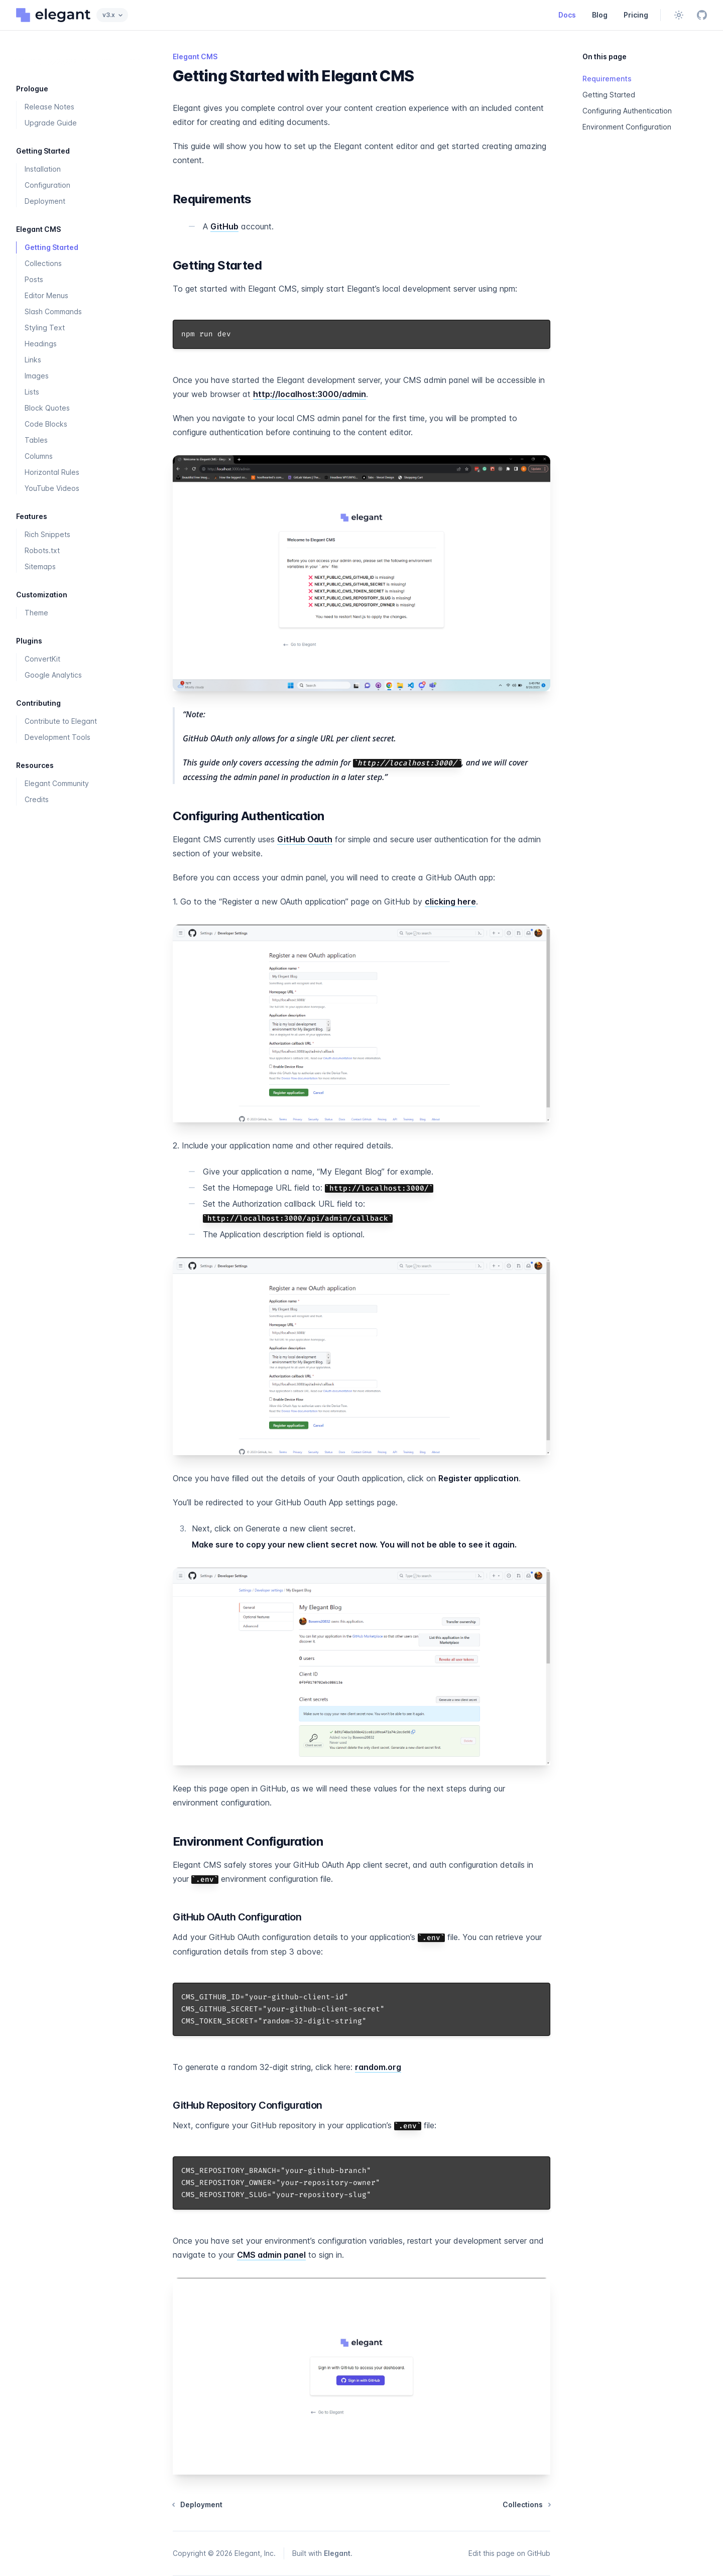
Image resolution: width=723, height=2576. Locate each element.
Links (33, 359)
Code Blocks (46, 424)
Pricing (636, 15)
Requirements (607, 78)
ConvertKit (42, 659)
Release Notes (49, 106)
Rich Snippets (47, 534)
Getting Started (51, 247)
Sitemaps (40, 566)
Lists (32, 392)
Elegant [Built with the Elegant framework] (337, 2553)
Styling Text (45, 327)
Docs (567, 15)
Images (37, 375)
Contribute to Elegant (61, 721)
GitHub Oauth (304, 839)
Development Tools (57, 737)
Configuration (47, 185)
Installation (43, 169)
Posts (34, 279)
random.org (378, 2067)
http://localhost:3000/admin (309, 394)
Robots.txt (42, 550)
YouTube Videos (52, 488)
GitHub (224, 226)
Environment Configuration (626, 126)
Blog (600, 15)
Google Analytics (53, 675)
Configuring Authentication (627, 110)
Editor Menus (46, 295)
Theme (36, 612)
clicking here (450, 901)
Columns (39, 456)
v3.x (112, 15)
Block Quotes (47, 408)
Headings (41, 343)
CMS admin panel (271, 2255)
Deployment (45, 201)
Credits (37, 799)
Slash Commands (53, 311)
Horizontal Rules (52, 472)
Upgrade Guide (51, 122)
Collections (43, 263)
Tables (36, 440)
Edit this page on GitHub (509, 2553)
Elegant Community (57, 783)
